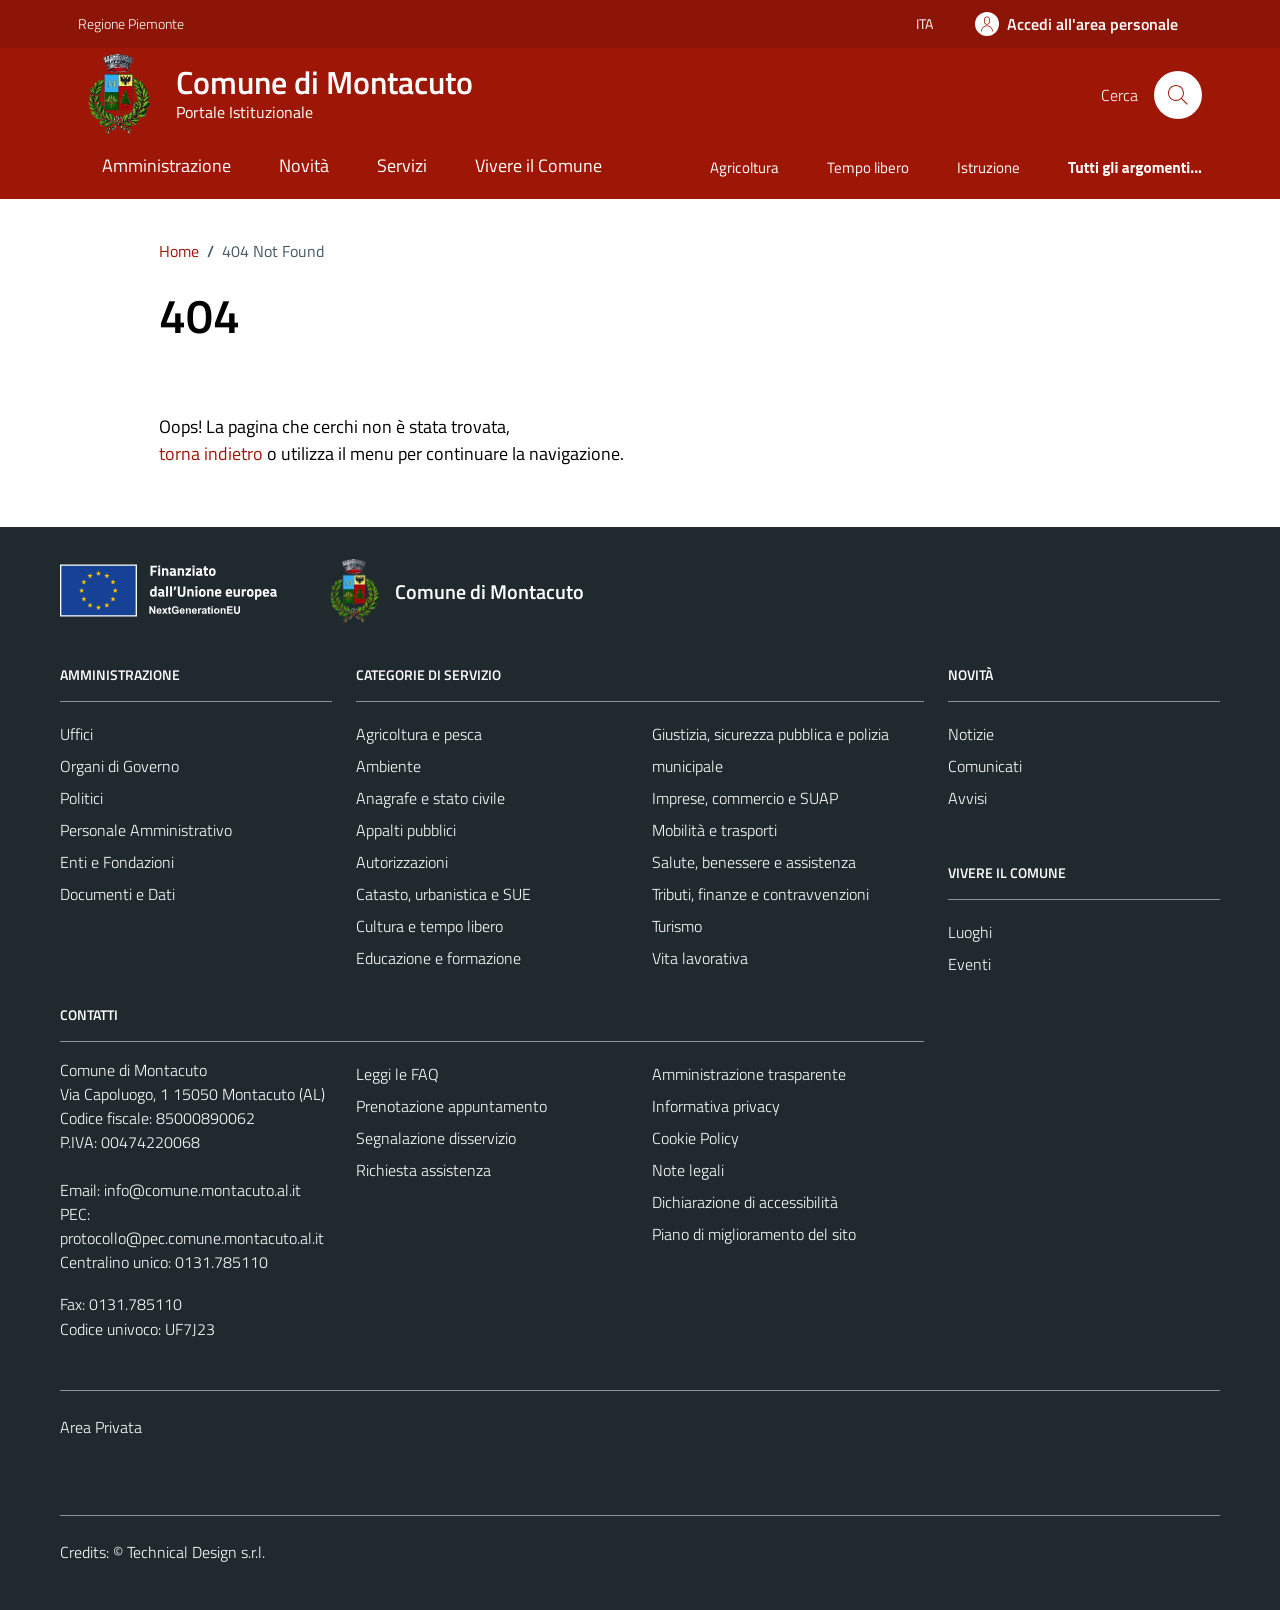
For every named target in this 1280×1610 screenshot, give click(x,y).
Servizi (402, 165)
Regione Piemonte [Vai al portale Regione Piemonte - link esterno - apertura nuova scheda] (131, 23)
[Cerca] (1178, 95)
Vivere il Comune (538, 165)
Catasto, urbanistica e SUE (443, 894)
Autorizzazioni (402, 862)
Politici (81, 798)
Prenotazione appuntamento (451, 1106)
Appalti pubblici (406, 830)
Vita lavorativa (700, 958)
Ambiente (388, 766)
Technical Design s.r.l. (196, 1552)
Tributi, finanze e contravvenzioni (760, 894)
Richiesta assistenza (423, 1170)
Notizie (971, 734)
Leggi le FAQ (397, 1074)
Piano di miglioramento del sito (754, 1234)
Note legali (688, 1170)
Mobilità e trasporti (714, 830)
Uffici (76, 734)
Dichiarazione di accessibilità (745, 1202)
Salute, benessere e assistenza (754, 862)
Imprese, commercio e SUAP (745, 798)
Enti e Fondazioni (117, 862)
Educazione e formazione (438, 958)
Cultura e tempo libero (429, 926)
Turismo (677, 926)
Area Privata (101, 1427)
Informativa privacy (716, 1106)
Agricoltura (744, 167)
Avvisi (967, 798)
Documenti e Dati (117, 894)
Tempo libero (868, 167)
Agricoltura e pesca (419, 734)
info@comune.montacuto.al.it (202, 1190)
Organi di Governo (119, 766)
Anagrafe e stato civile (430, 798)
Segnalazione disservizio (436, 1138)
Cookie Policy (695, 1138)
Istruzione (988, 167)
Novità (304, 165)
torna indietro (211, 453)
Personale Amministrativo (146, 830)
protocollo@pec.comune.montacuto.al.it (192, 1238)
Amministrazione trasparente (749, 1074)
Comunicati (985, 766)
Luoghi (970, 932)
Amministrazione (166, 165)
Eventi (969, 964)
